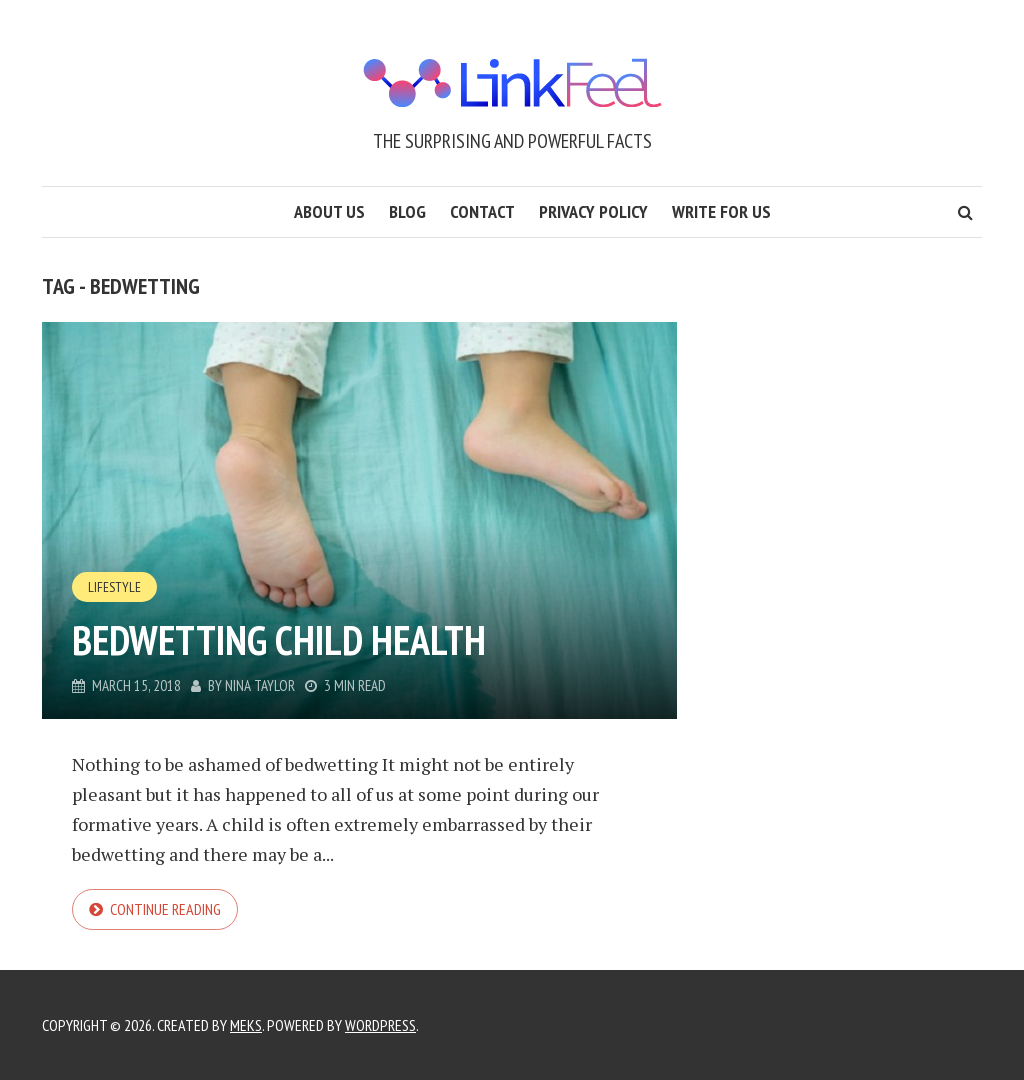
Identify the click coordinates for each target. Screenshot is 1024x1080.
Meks (246, 1025)
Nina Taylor (260, 685)
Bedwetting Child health (279, 640)
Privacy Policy (593, 211)
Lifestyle (114, 587)
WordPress (380, 1025)
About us (329, 211)
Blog (407, 211)
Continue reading (165, 909)
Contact (482, 211)
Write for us (721, 211)
